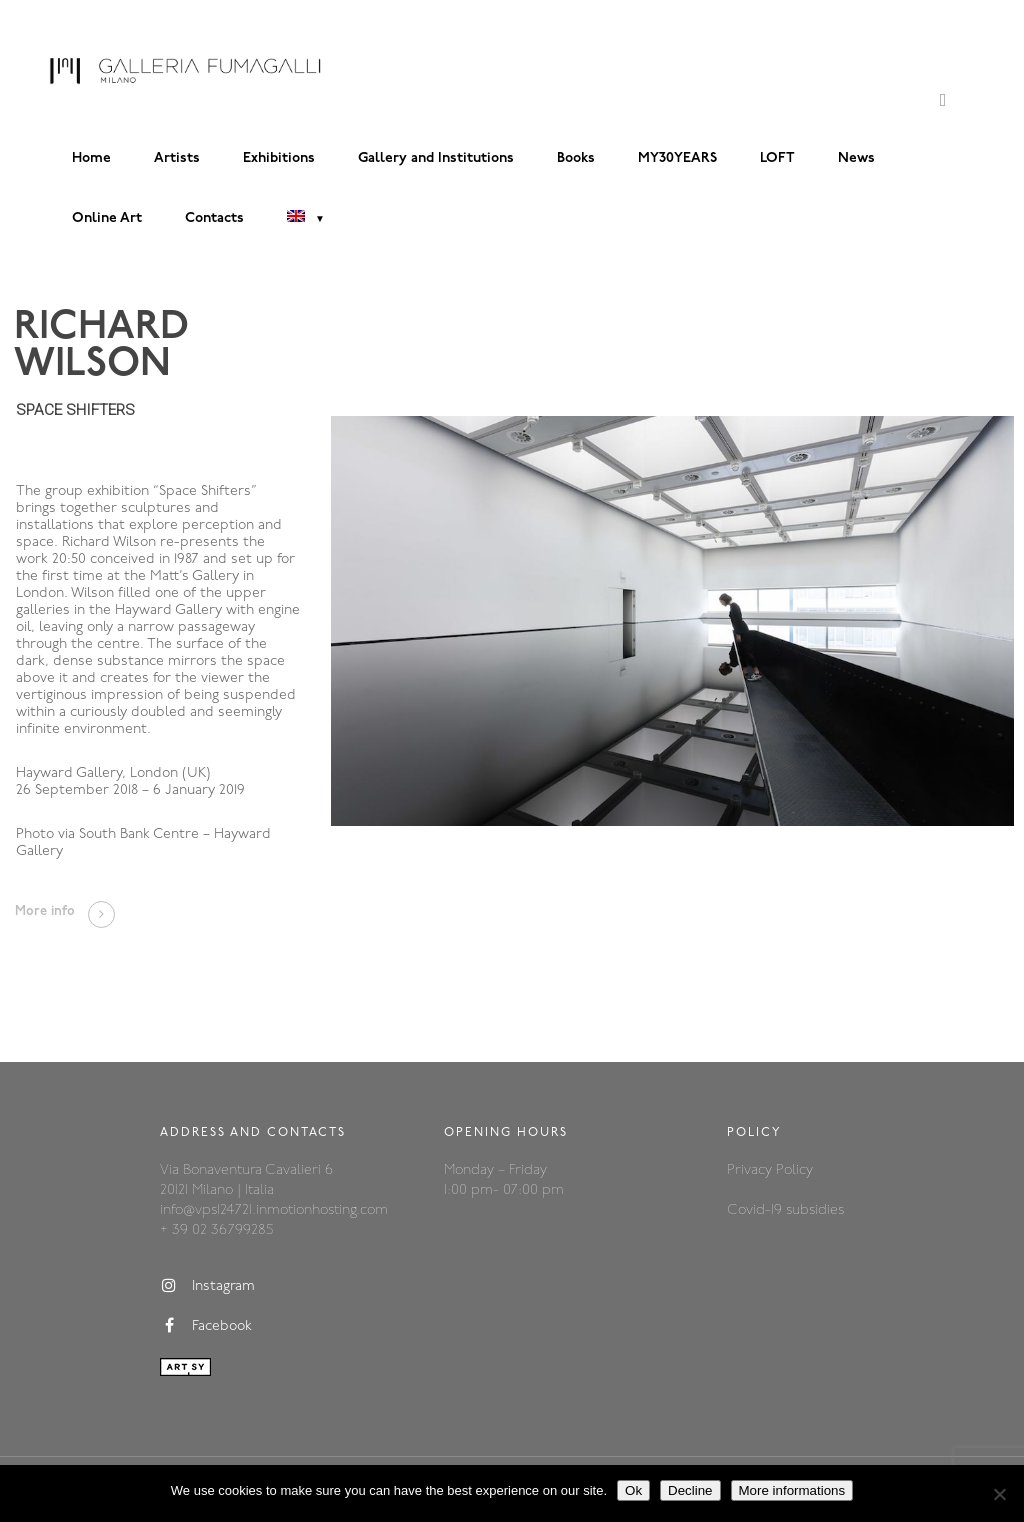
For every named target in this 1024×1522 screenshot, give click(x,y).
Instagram (207, 1286)
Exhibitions (279, 158)
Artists (177, 158)
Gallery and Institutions (436, 158)
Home (91, 158)
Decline (690, 1490)
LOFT (777, 158)
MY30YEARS (677, 158)
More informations (792, 1490)
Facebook (206, 1326)
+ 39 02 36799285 (216, 1230)
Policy (794, 1170)
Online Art (107, 218)
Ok (633, 1490)
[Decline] (999, 1494)
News (856, 158)
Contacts (214, 218)
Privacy (751, 1170)
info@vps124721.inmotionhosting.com (274, 1210)
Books (576, 158)
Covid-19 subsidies (785, 1210)
